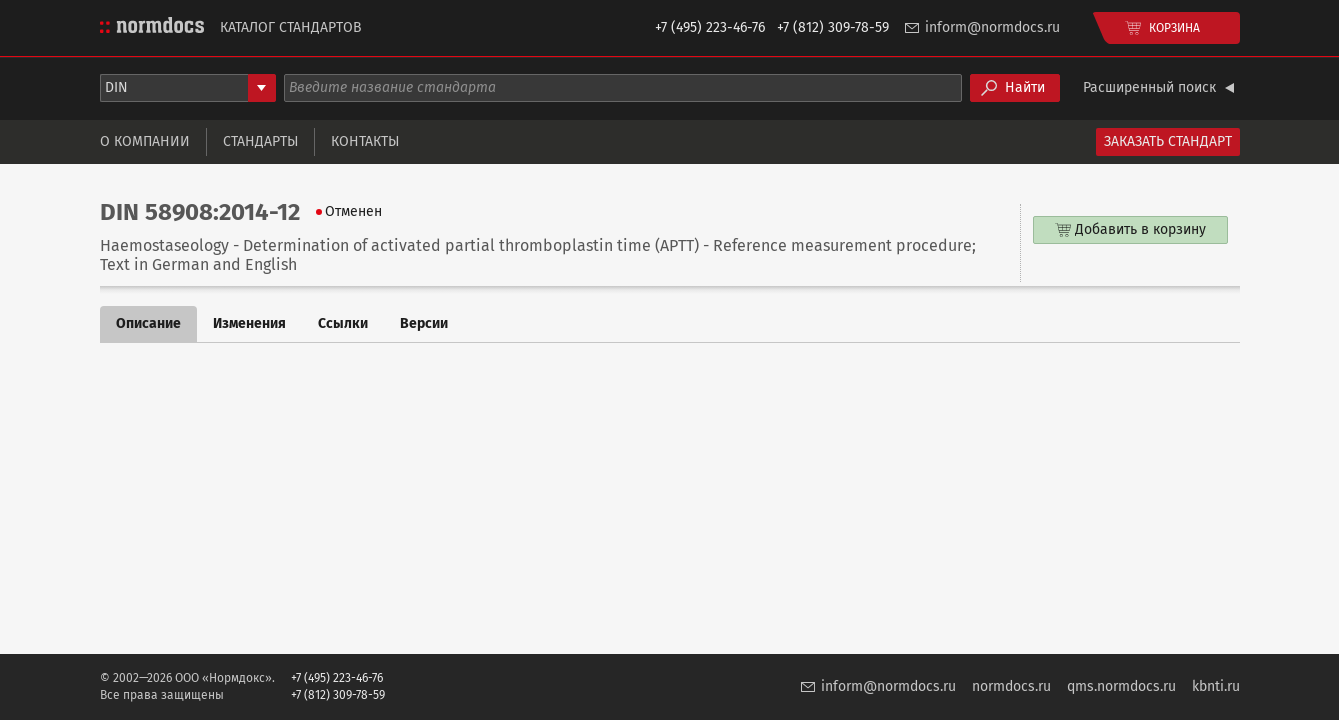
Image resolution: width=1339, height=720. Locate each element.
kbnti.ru (1216, 686)
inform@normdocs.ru (992, 27)
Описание (148, 323)
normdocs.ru (1011, 686)
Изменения (249, 323)
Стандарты (260, 141)
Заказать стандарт (1168, 141)
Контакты (365, 141)
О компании (145, 141)
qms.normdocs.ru (1121, 686)
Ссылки (343, 323)
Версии (424, 323)
